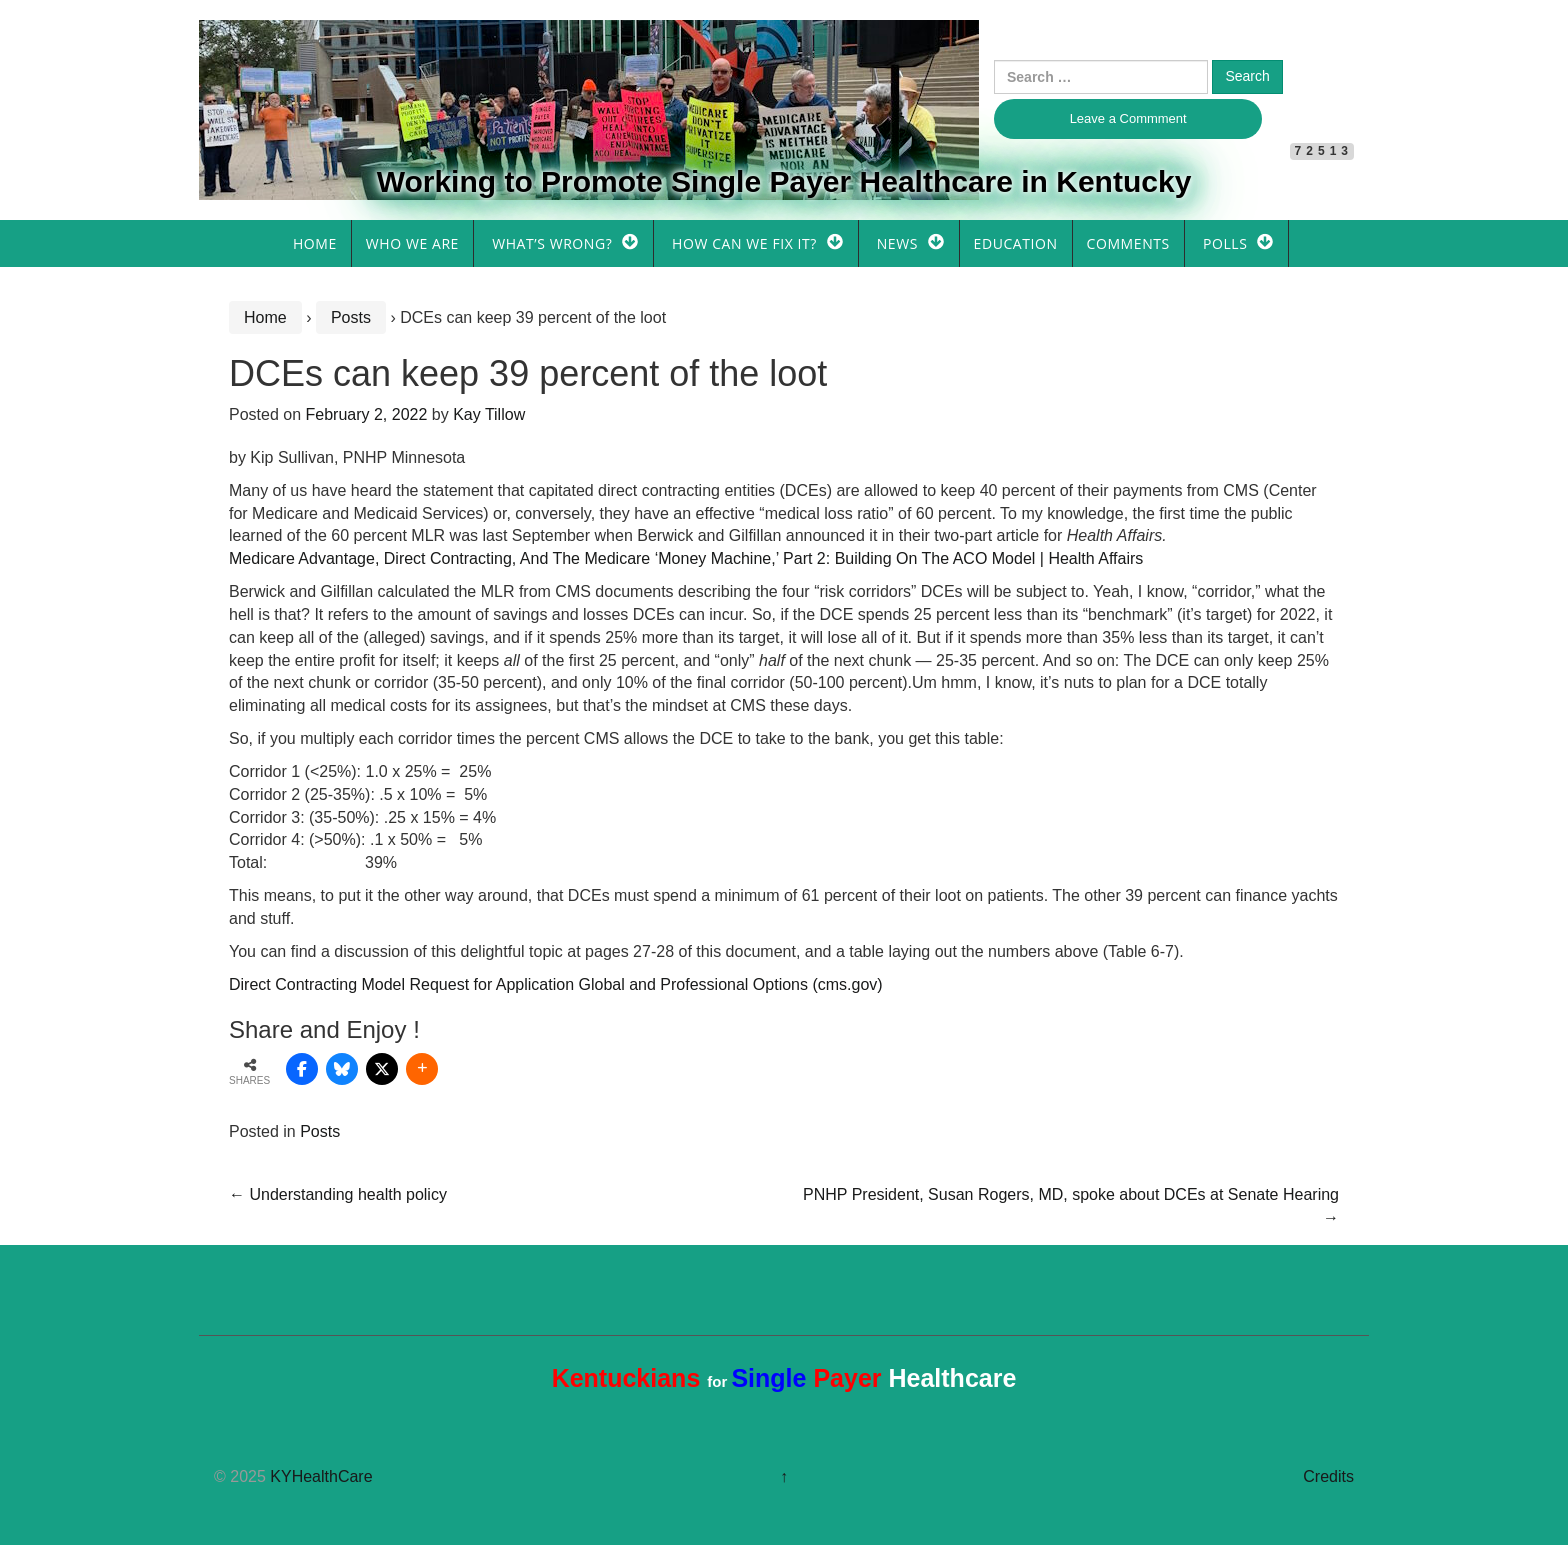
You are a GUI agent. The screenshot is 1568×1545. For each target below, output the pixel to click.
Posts (351, 317)
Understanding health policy (338, 1194)
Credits (1328, 1476)
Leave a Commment (1128, 118)
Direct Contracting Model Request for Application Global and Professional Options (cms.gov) (556, 984)
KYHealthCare (321, 1476)
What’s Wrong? (552, 243)
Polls (1225, 243)
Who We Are (412, 243)
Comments (1128, 243)
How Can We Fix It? (744, 243)
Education (1016, 243)
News (897, 243)
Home (315, 243)
